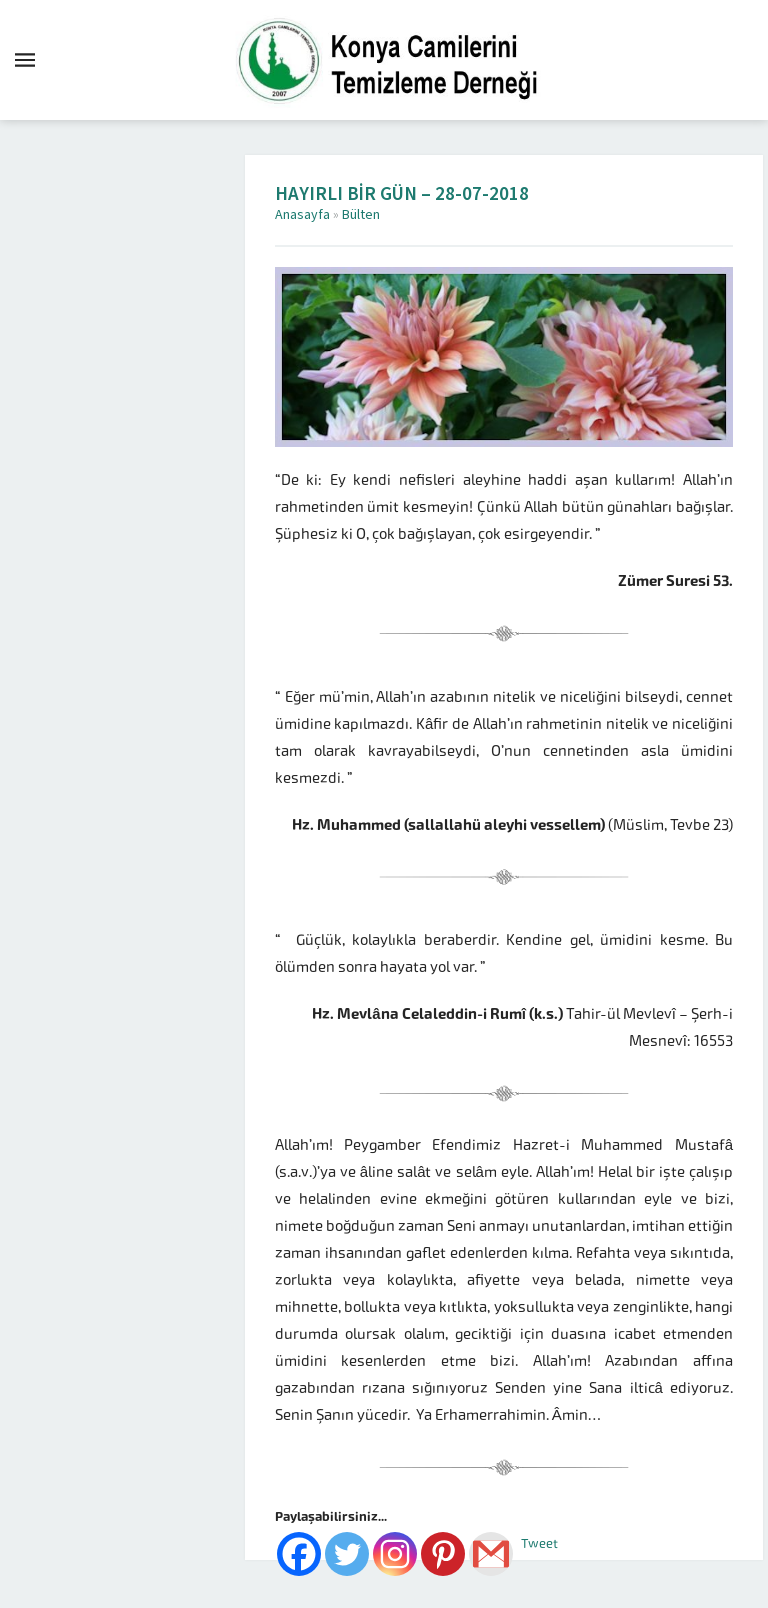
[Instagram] (395, 1554)
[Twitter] (347, 1554)
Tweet (539, 1543)
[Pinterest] (443, 1554)
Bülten (361, 215)
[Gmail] (491, 1554)
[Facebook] (299, 1554)
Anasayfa (302, 215)
